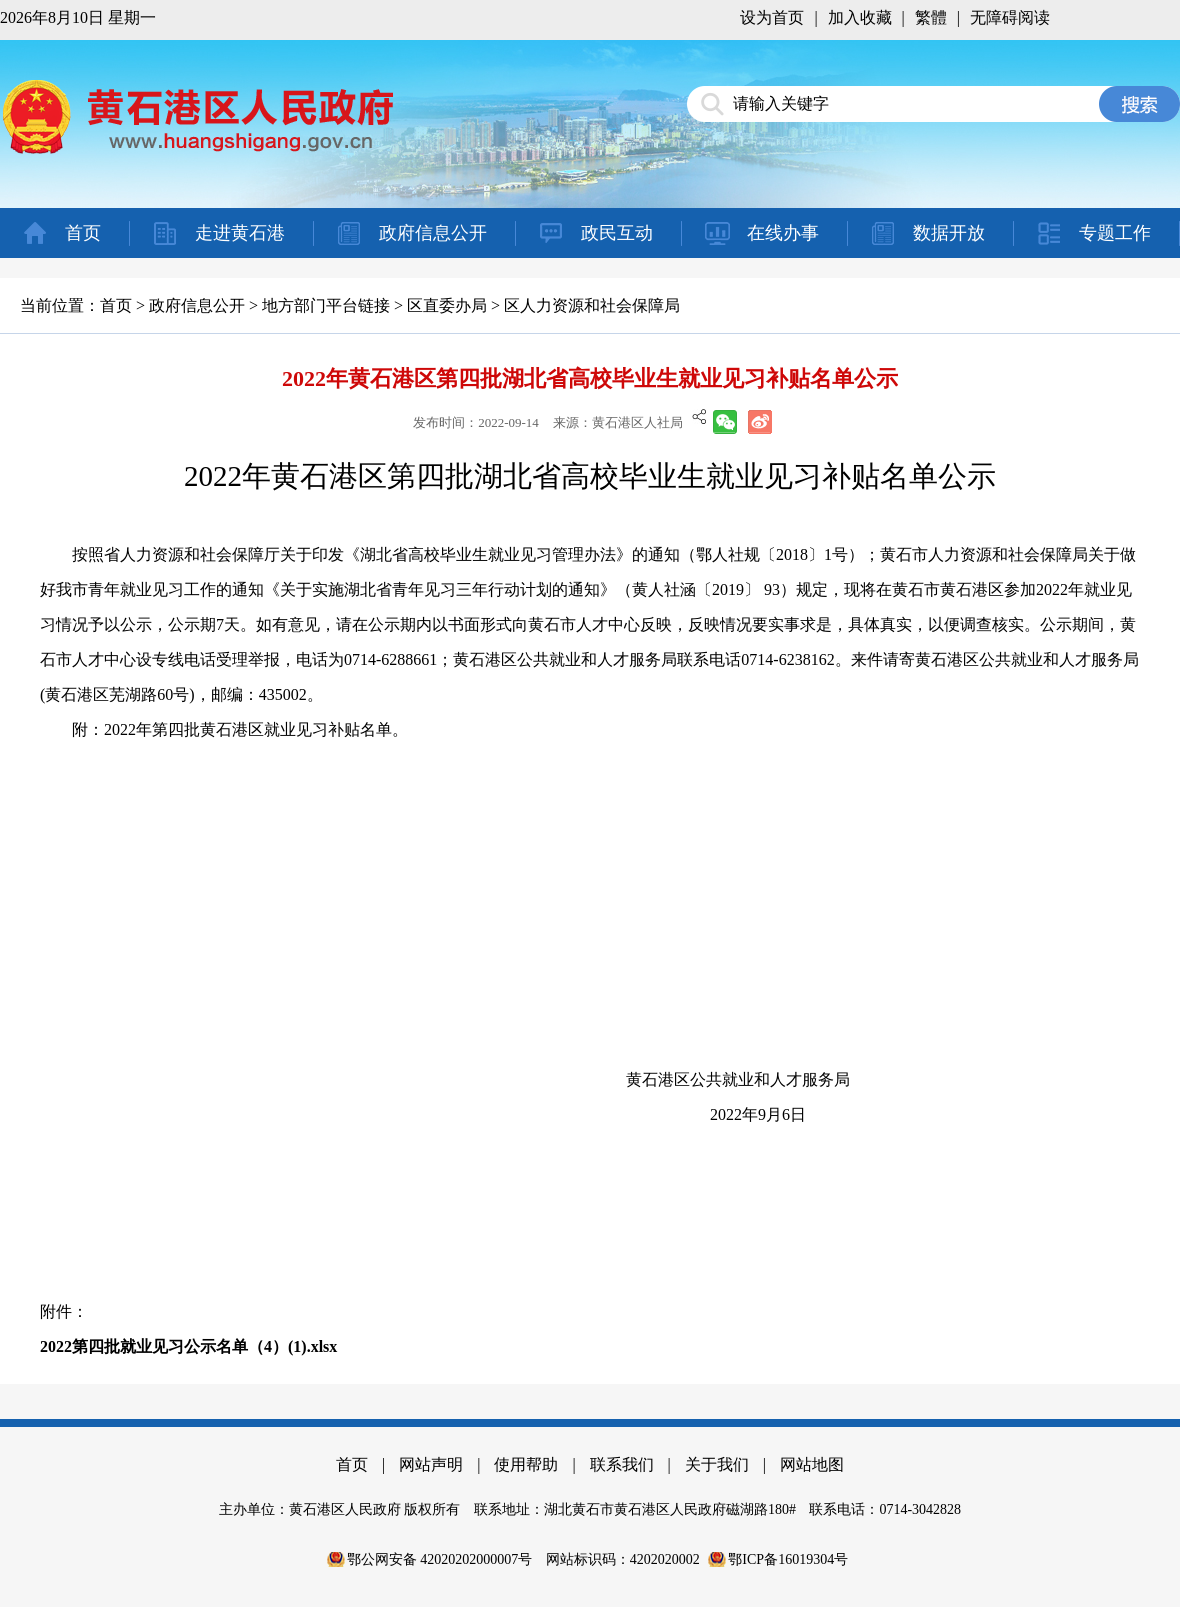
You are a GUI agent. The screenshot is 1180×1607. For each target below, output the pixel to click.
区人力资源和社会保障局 (592, 305)
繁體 (931, 17)
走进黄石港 (240, 233)
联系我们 (622, 1464)
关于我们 (717, 1464)
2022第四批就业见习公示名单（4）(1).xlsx (188, 1346)
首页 (83, 233)
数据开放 (949, 233)
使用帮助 (526, 1464)
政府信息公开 (433, 233)
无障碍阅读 (1010, 17)
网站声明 (431, 1464)
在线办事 (783, 233)
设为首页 (772, 17)
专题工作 (1115, 233)
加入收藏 (860, 17)
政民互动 (617, 233)
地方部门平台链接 (326, 305)
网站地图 (812, 1464)
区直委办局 (447, 305)
